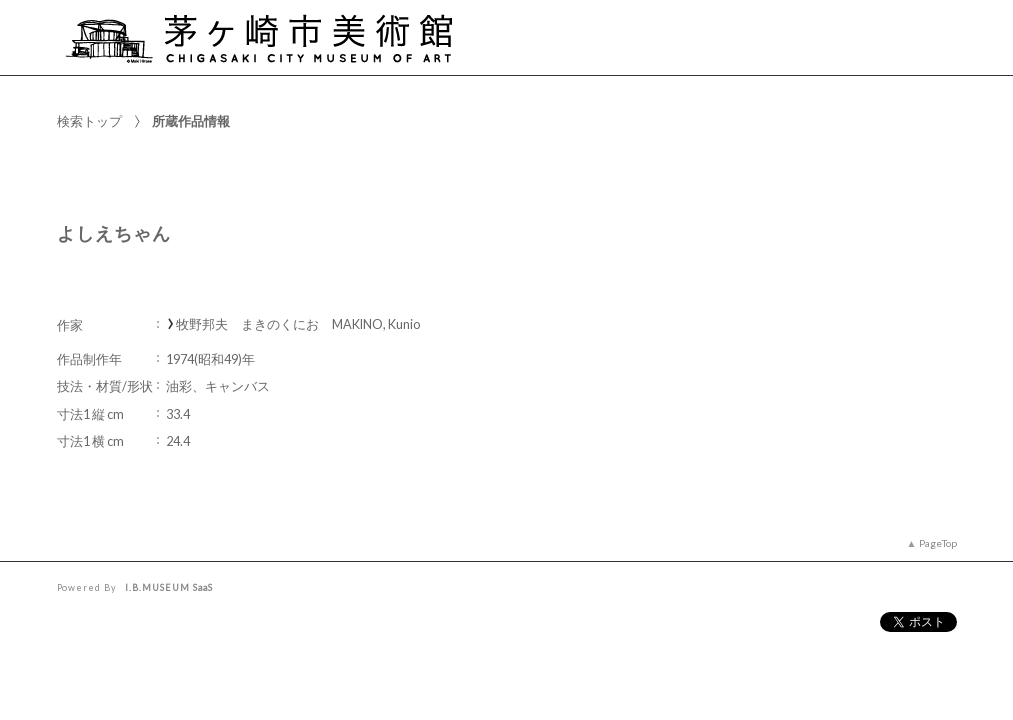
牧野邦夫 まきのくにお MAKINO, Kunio (298, 324)
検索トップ (89, 121)
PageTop (938, 543)
